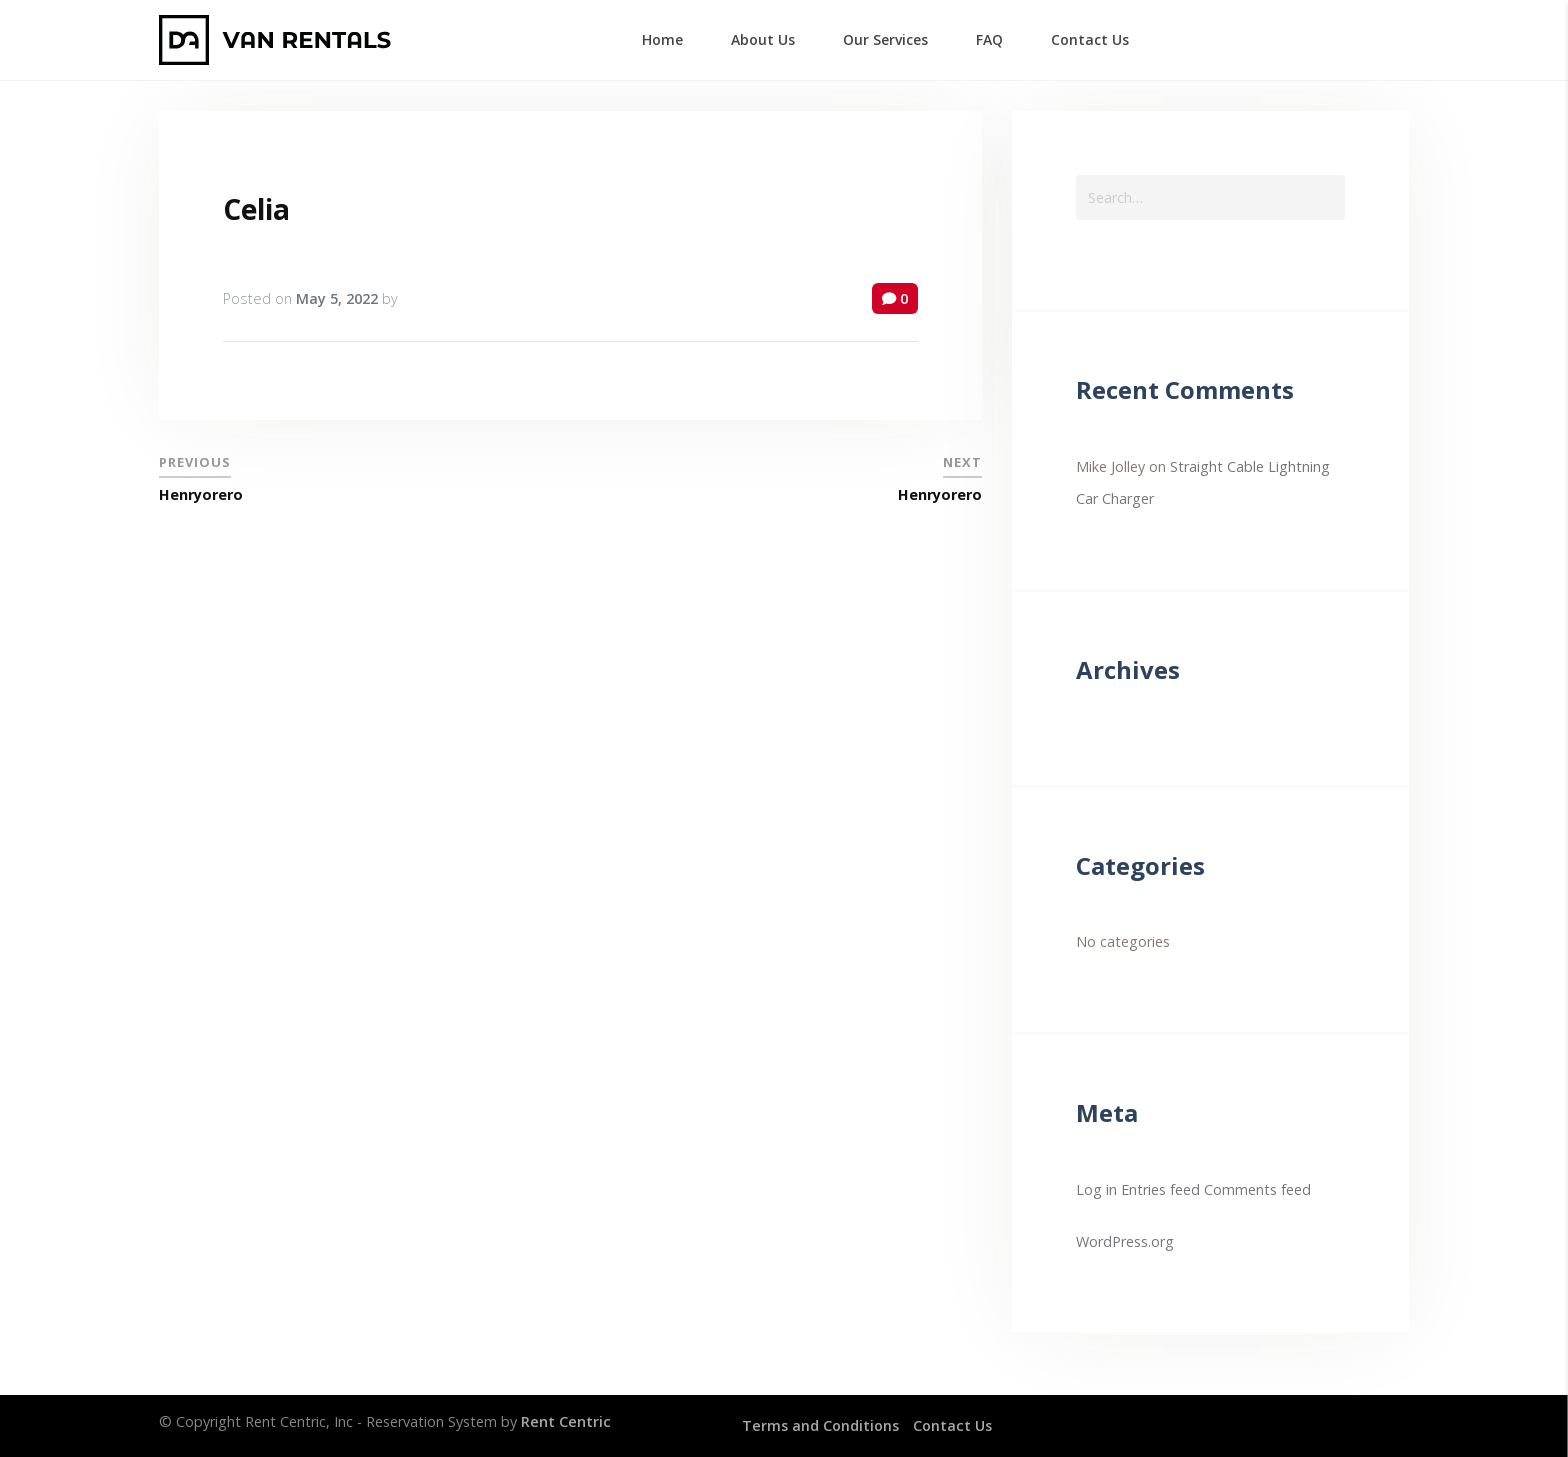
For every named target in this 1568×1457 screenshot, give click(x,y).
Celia (256, 209)
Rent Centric (566, 1421)
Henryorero (201, 494)
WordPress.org (1125, 1241)
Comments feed (1257, 1189)
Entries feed (1160, 1189)
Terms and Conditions (820, 1425)
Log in (1096, 1189)
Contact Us (952, 1425)
